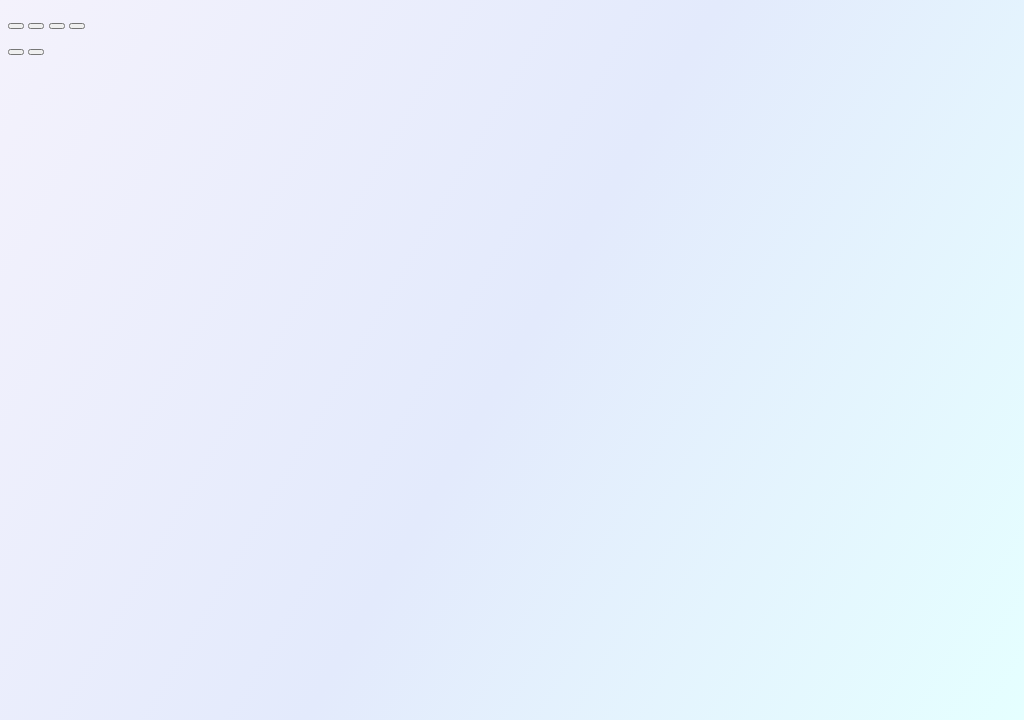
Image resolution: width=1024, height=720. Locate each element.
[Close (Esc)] (77, 26)
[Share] (57, 26)
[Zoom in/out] (16, 26)
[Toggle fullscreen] (36, 26)
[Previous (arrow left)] (16, 52)
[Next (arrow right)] (36, 52)
